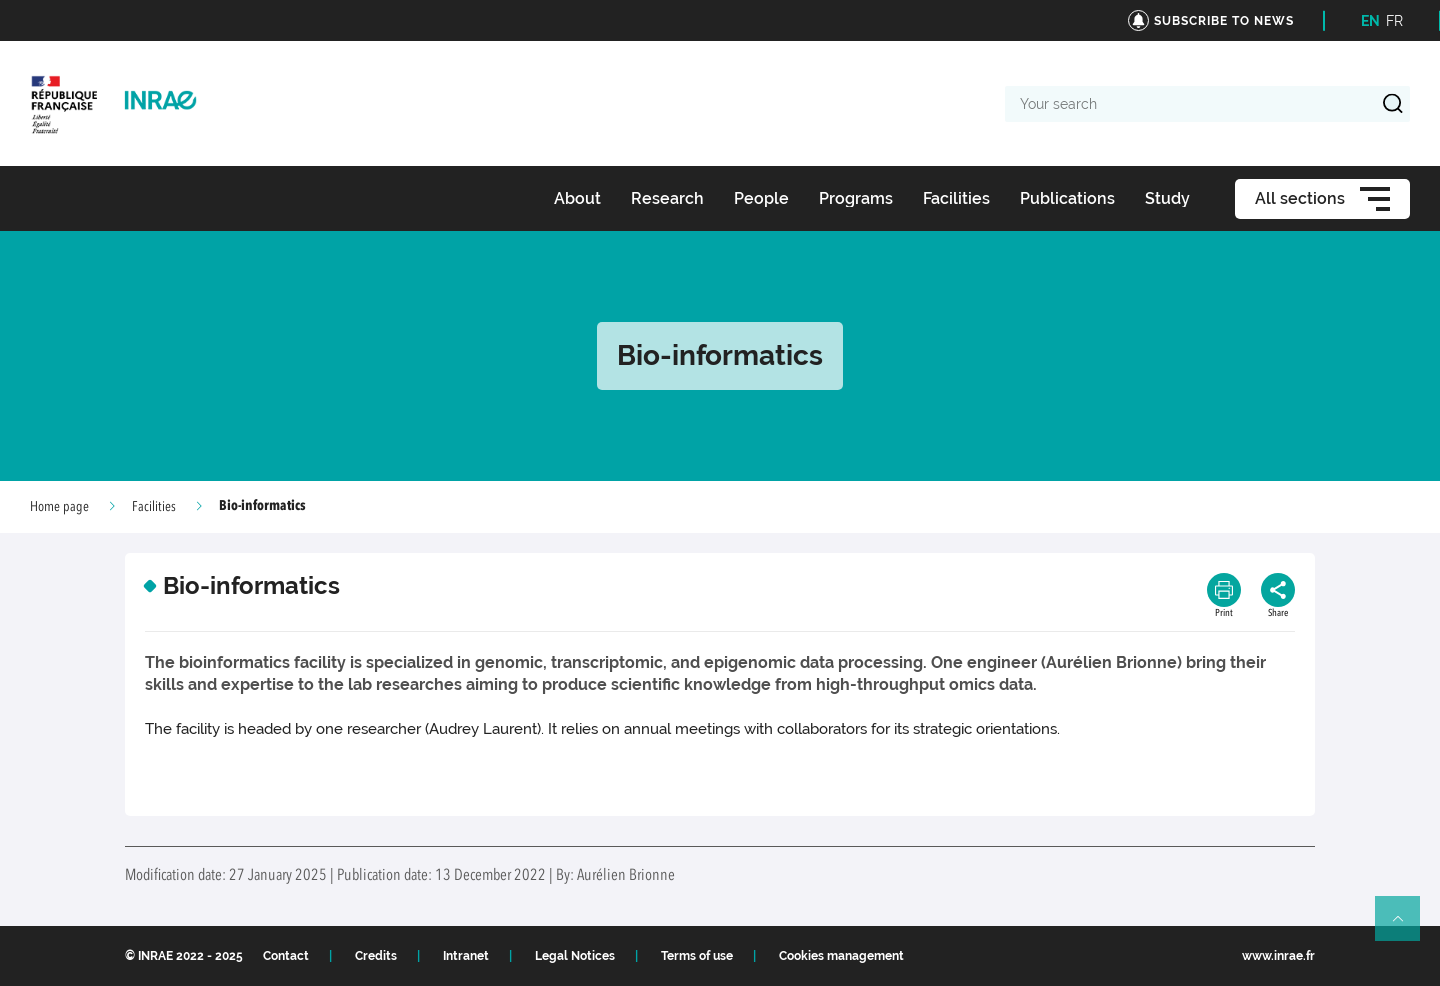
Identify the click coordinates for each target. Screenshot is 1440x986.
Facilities (154, 507)
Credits (376, 956)
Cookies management (841, 956)
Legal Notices (575, 956)
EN (1370, 21)
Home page (59, 507)
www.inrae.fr (1278, 956)
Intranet (466, 956)
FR (1394, 21)
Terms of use (697, 956)
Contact (286, 956)
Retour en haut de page (1406, 927)
